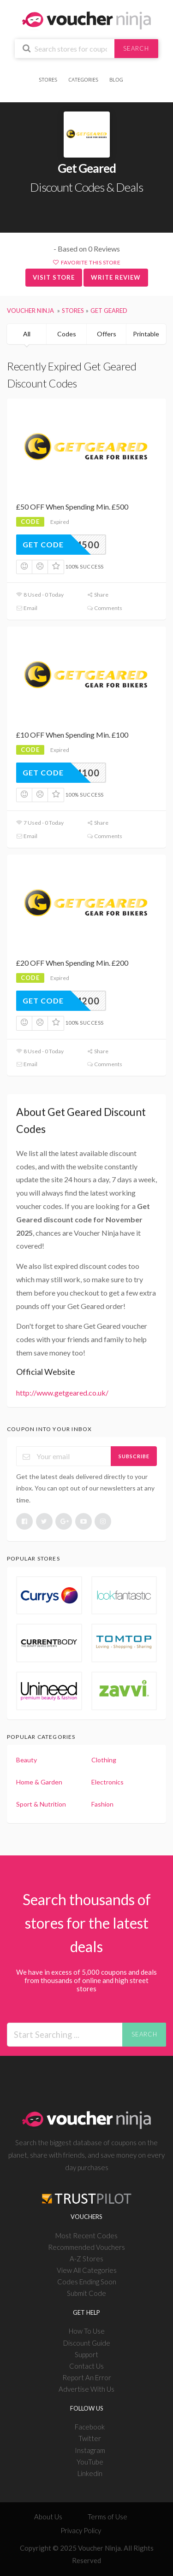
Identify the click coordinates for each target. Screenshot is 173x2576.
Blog (116, 79)
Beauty (26, 1760)
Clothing (103, 1760)
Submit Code (86, 2293)
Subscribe (134, 1456)
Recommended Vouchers (86, 2247)
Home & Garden (39, 1782)
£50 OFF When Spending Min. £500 (72, 506)
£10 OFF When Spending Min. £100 (72, 734)
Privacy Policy (80, 2530)
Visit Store (54, 277)
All (26, 334)
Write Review (116, 277)
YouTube (90, 2462)
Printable (146, 334)
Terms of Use (107, 2516)
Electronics (107, 1782)
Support (86, 2354)
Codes (66, 334)
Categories (83, 79)
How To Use (87, 2331)
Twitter (89, 2438)
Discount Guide (86, 2343)
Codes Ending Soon (86, 2281)
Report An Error (86, 2377)
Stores (48, 79)
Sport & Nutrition (41, 1804)
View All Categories (87, 2270)
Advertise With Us (86, 2389)
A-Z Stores (86, 2258)
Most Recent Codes (86, 2235)
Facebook (90, 2427)
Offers (106, 334)
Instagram (90, 2450)
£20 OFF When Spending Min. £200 (72, 962)
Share (97, 594)
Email (26, 607)
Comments (104, 607)
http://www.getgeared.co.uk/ (62, 1392)
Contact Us (86, 2366)
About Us (48, 2516)
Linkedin (90, 2473)
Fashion (102, 1804)
